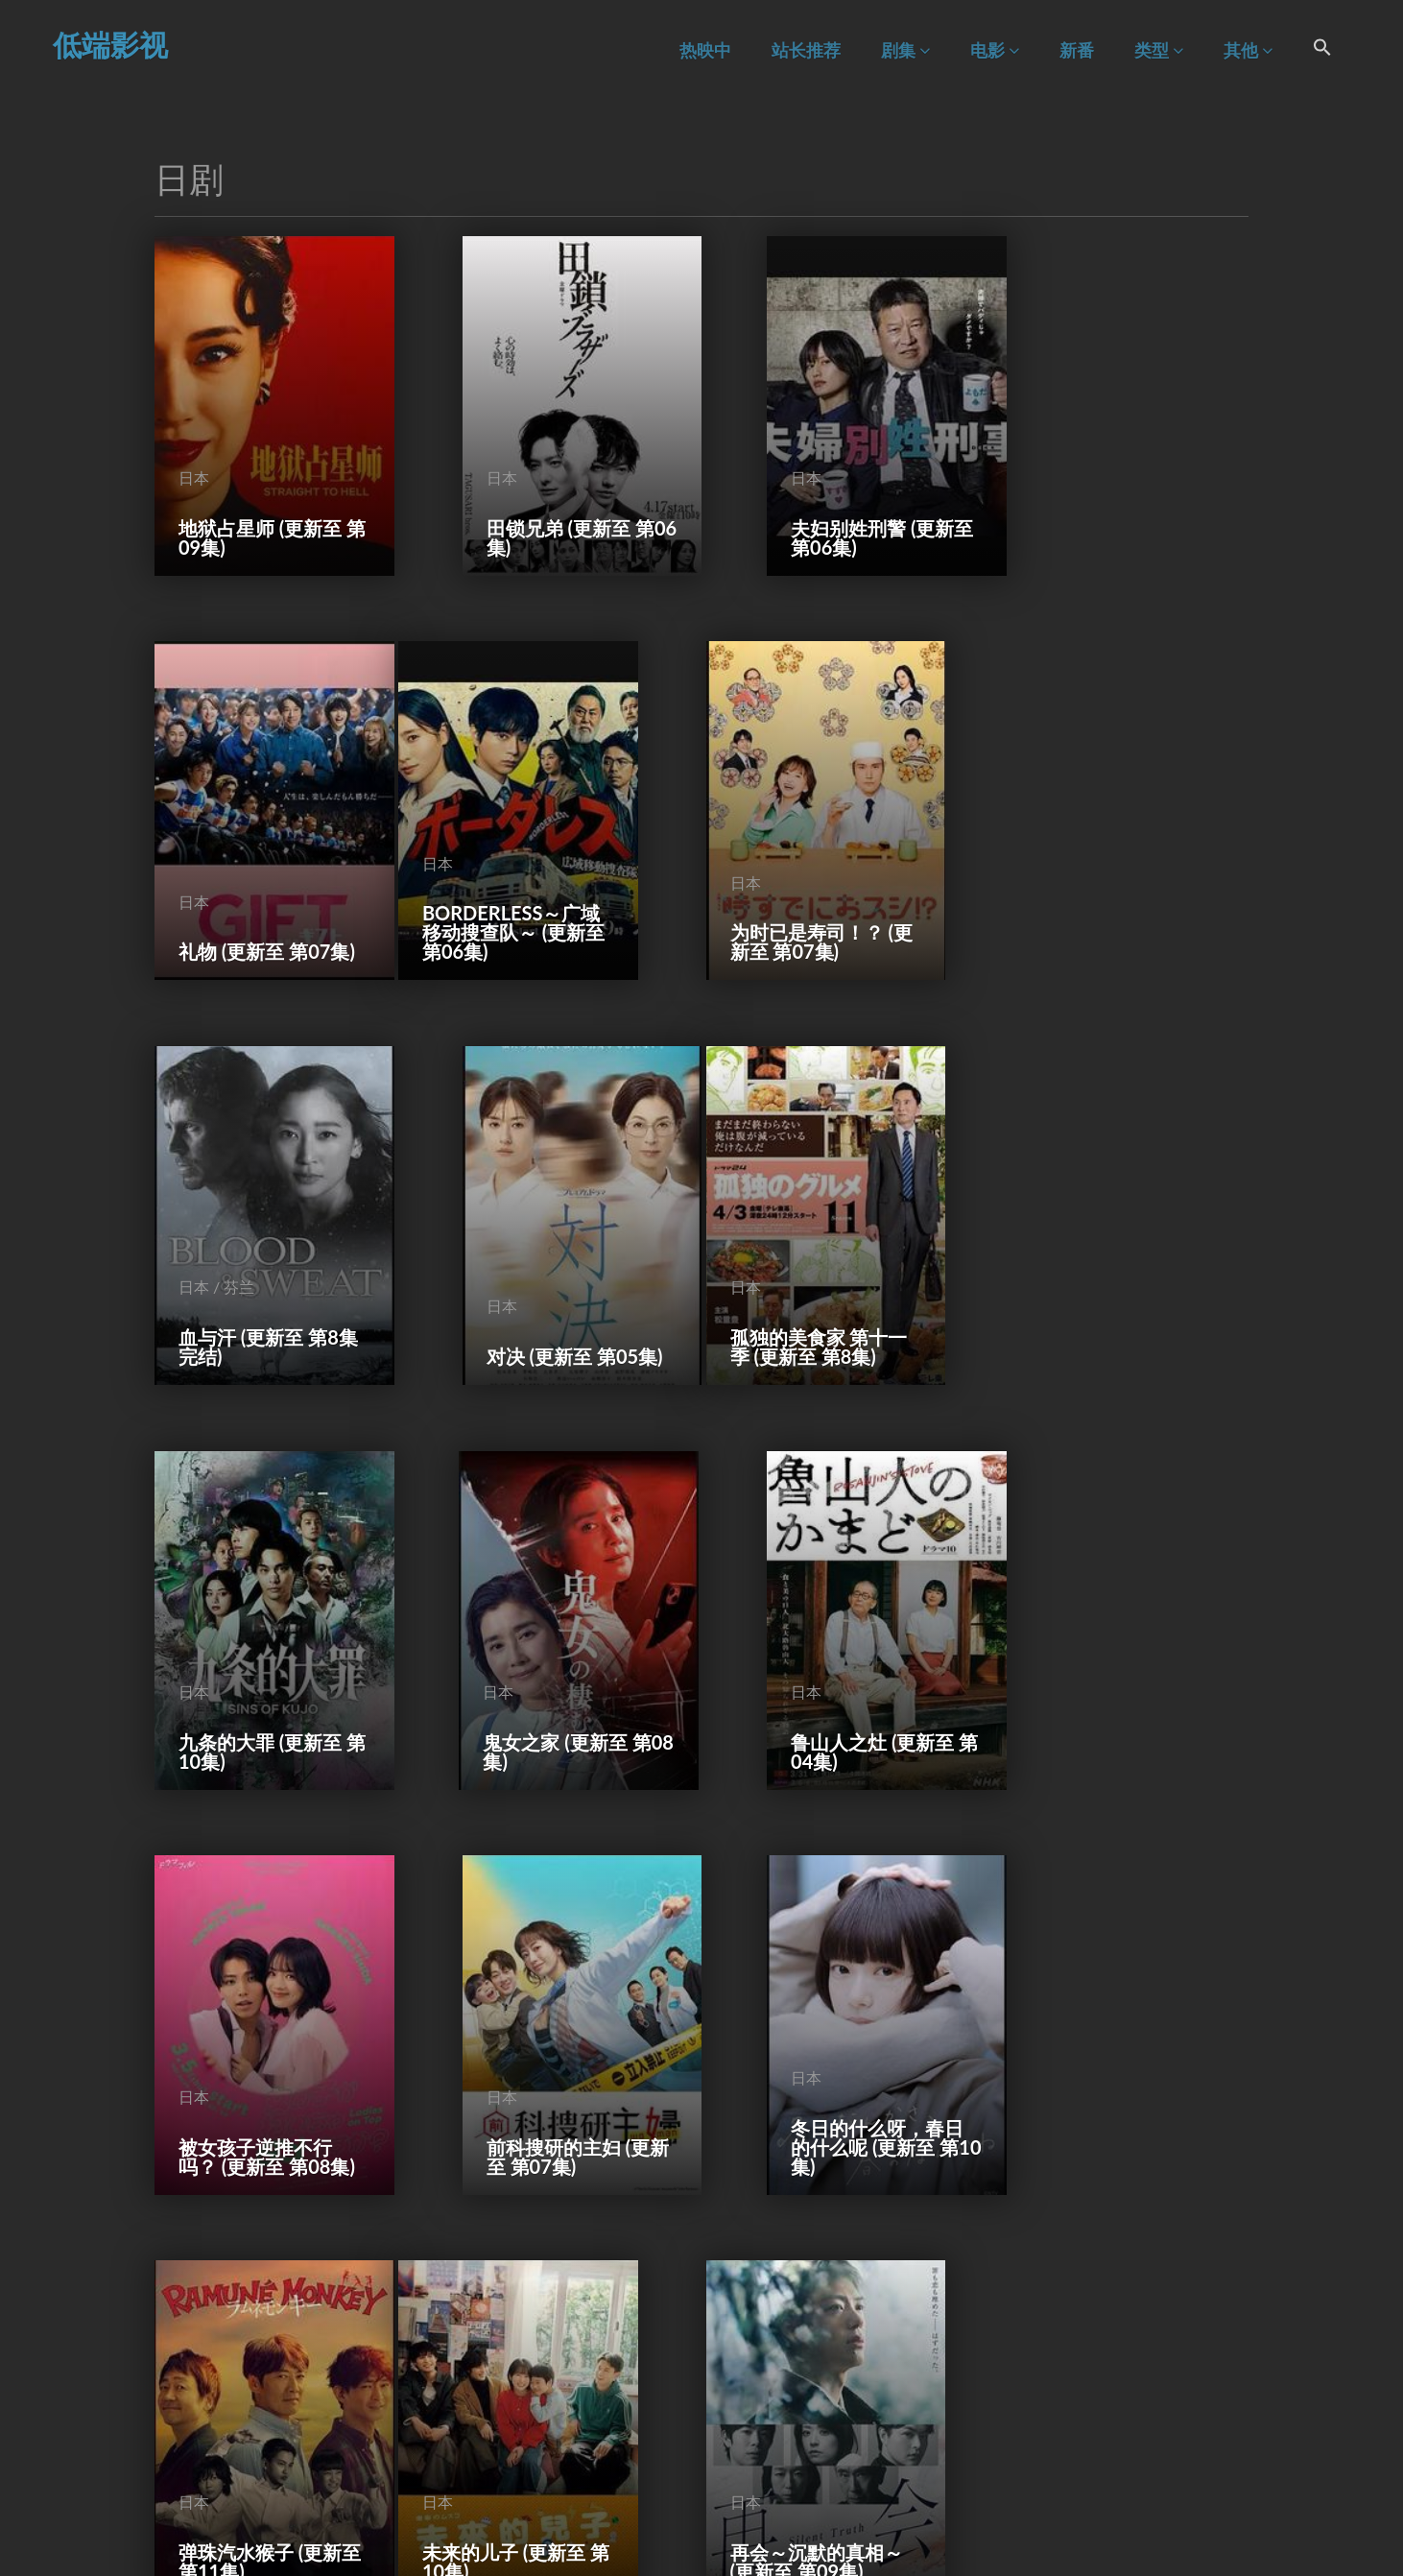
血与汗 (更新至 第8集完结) (835, 883)
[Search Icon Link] (1322, 50)
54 (783, 2504)
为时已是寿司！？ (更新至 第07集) (544, 883)
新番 (1076, 50)
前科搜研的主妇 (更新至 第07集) (548, 1633)
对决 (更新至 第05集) (1120, 883)
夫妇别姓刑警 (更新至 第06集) (836, 508)
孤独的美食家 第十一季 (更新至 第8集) (261, 1258)
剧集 (905, 50)
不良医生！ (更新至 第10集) (260, 2384)
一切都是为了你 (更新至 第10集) (1125, 2384)
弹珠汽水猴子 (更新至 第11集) (1125, 1633)
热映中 (705, 50)
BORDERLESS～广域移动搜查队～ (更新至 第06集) (260, 873)
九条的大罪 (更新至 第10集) (548, 1258)
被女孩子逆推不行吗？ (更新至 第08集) (255, 1624)
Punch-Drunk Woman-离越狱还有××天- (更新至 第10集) (840, 2365)
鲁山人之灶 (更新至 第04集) (1125, 1258)
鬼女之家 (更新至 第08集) (839, 1258)
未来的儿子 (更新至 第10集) (260, 2009)
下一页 (837, 2504)
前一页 (564, 2504)
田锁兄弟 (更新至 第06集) (551, 508)
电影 (994, 50)
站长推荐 (806, 50)
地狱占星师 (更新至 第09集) (260, 508)
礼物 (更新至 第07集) (1120, 508)
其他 (1248, 50)
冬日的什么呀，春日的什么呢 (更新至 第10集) (836, 1624)
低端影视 (110, 44)
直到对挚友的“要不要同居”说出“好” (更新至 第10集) (1127, 1999)
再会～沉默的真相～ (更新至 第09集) (546, 2009)
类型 (1158, 50)
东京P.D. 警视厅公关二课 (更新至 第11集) (832, 1999)
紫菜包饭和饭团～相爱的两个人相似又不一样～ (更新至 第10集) (548, 2365)
